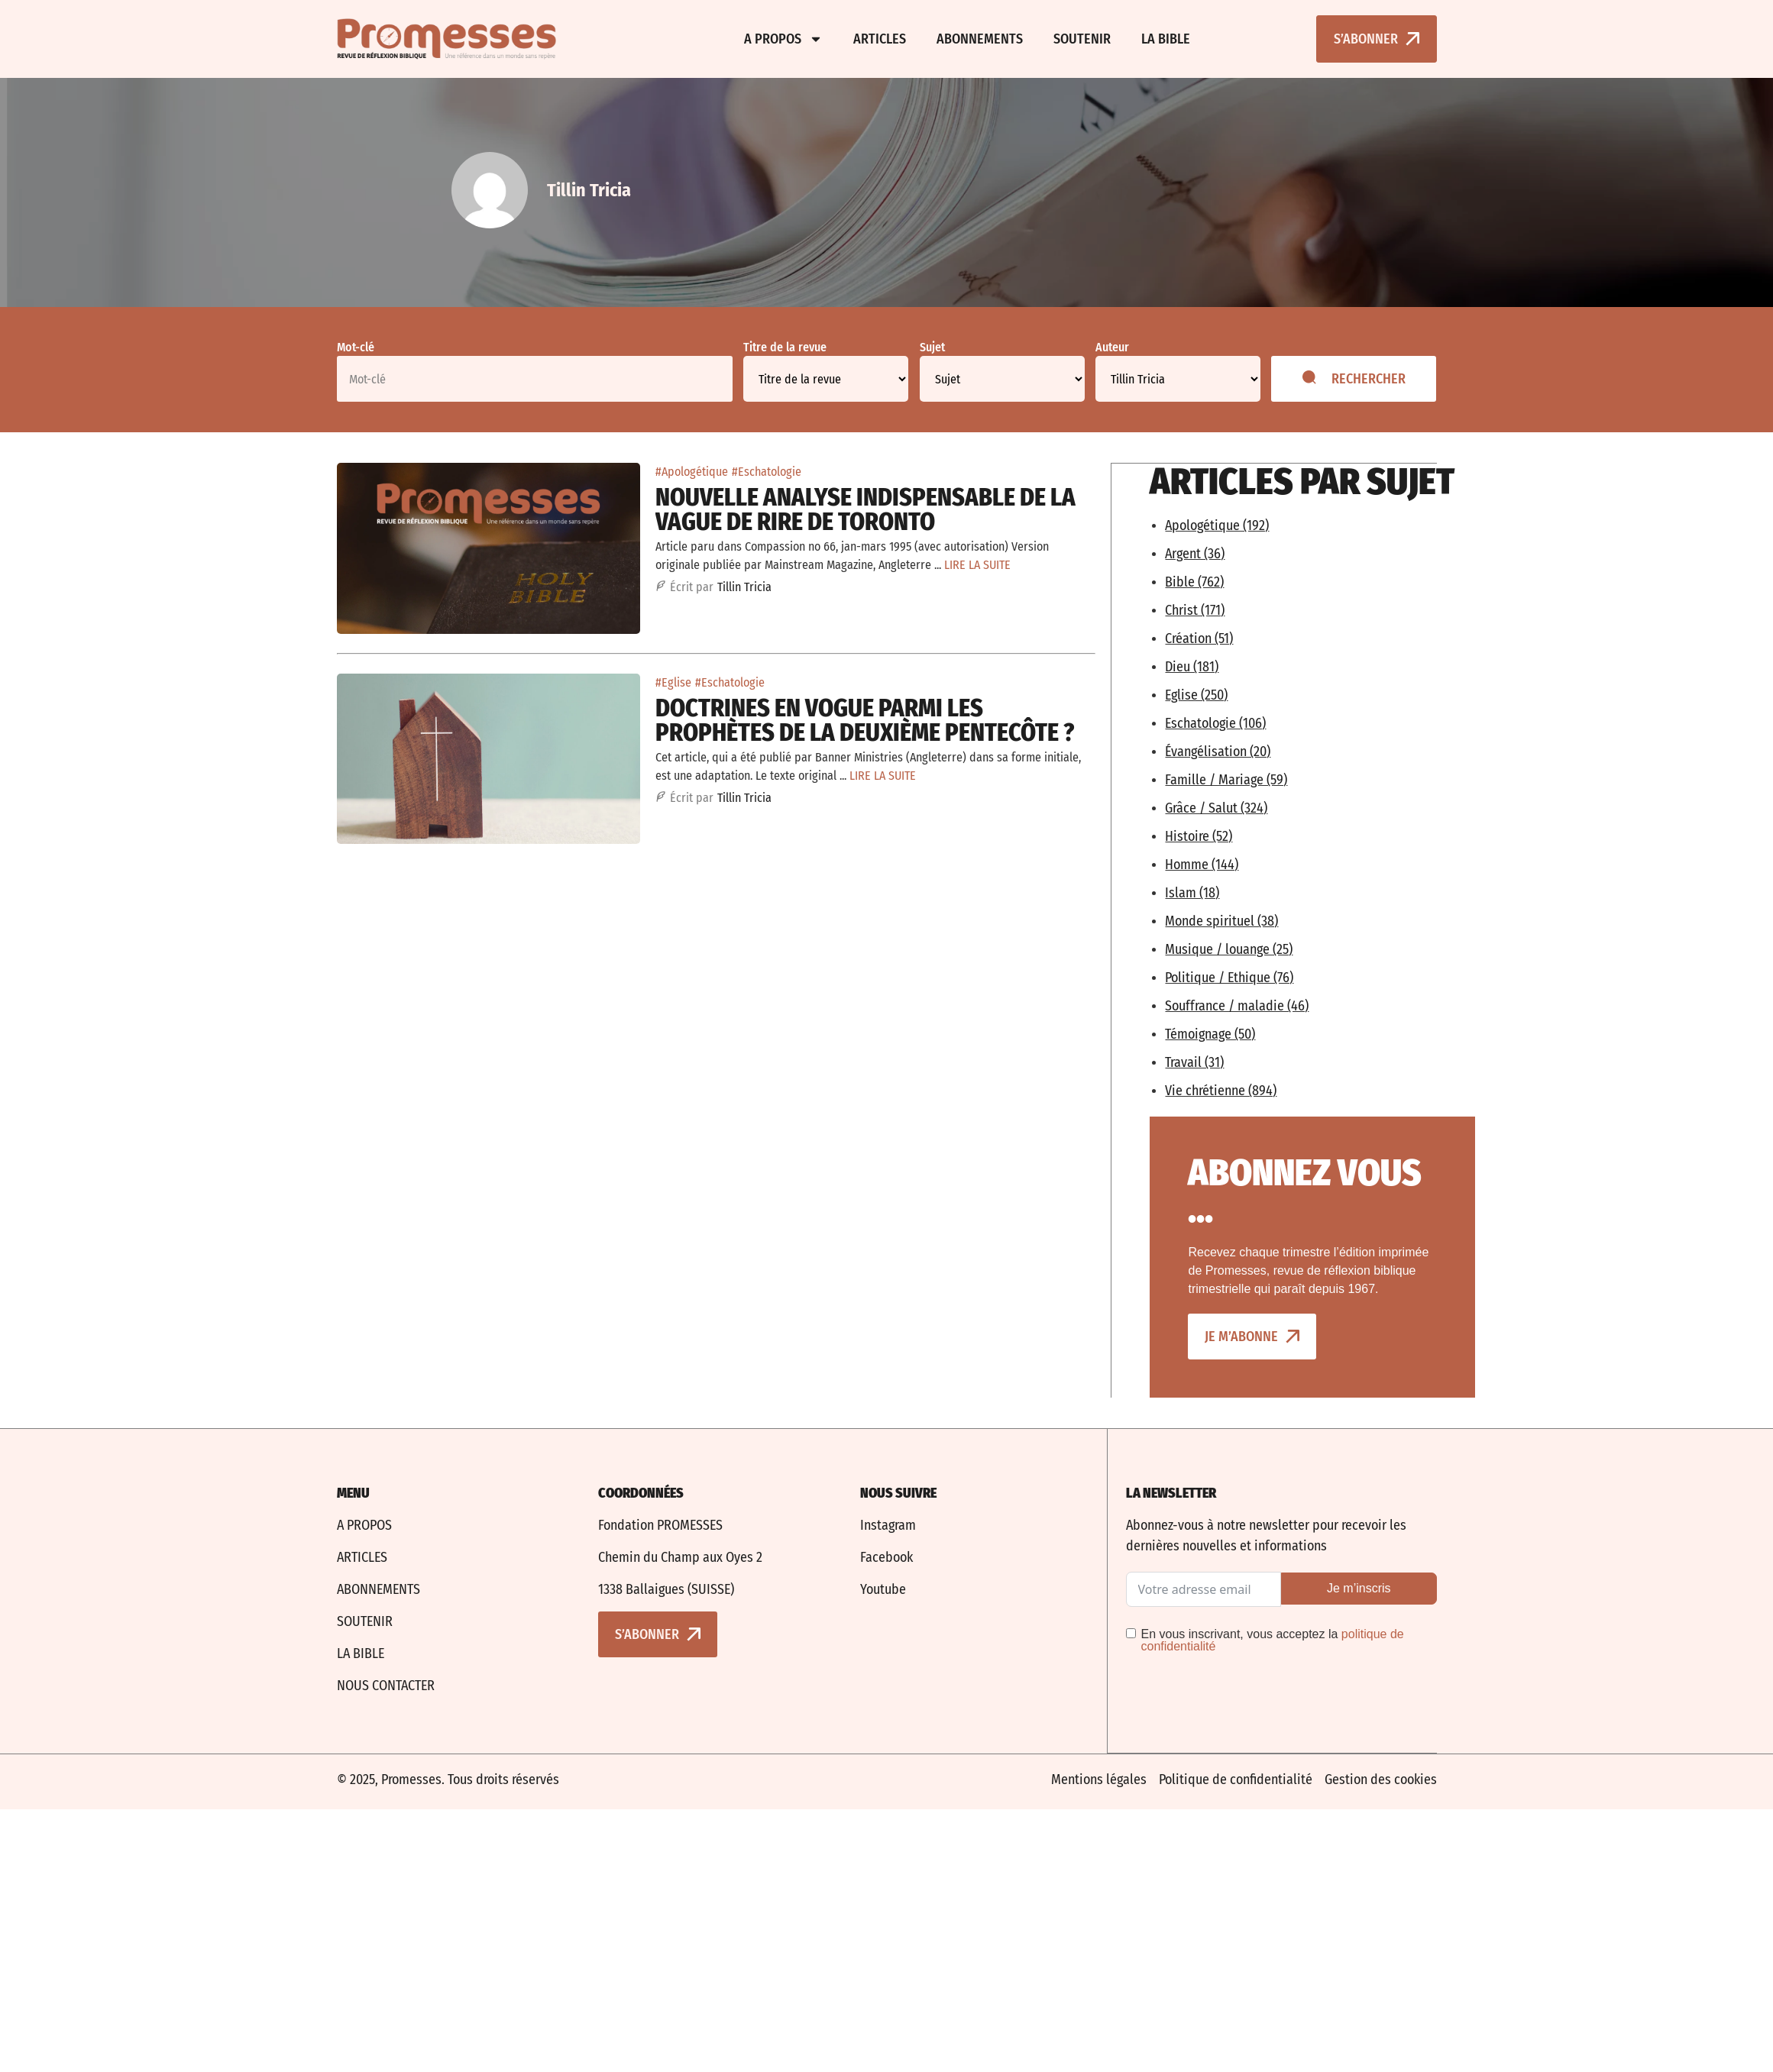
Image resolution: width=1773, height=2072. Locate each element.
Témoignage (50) (1210, 1033)
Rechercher (1354, 378)
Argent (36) (1195, 553)
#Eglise (673, 682)
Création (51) (1199, 637)
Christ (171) (1195, 609)
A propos (783, 38)
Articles (879, 39)
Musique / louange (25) (1229, 948)
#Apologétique (691, 471)
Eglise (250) (1196, 694)
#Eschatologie (766, 471)
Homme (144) (1201, 863)
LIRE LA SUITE (977, 565)
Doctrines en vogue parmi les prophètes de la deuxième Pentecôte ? (864, 720)
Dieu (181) (1191, 666)
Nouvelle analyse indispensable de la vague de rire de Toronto (865, 509)
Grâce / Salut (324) (1216, 807)
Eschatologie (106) (1215, 722)
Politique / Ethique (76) (1229, 976)
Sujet (932, 347)
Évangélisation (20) (1217, 750)
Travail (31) (1194, 1061)
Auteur (1112, 347)
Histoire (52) (1198, 835)
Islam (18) (1192, 892)
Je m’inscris (1359, 1587)
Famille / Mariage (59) (1226, 779)
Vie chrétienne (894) (1220, 1089)
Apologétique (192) (1217, 524)
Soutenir (1082, 39)
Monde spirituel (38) (1221, 920)
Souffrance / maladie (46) (1237, 1005)
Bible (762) (1194, 581)
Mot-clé (355, 347)
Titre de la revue (785, 347)
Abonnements (980, 39)
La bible (1165, 39)
